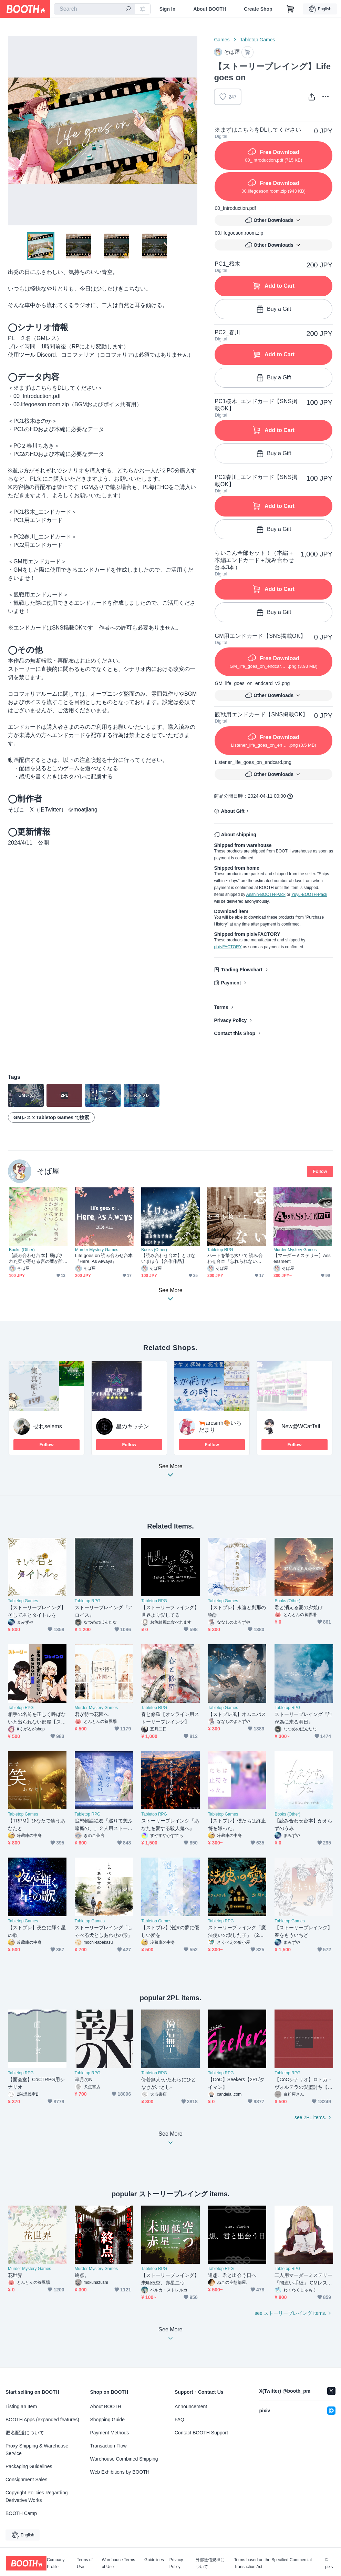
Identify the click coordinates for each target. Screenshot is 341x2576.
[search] (128, 9)
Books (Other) (22, 1250)
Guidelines (154, 2560)
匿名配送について (25, 2432)
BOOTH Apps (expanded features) (42, 2419)
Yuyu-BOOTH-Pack (309, 894)
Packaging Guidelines (29, 2466)
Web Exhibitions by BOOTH (119, 2472)
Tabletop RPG (220, 1250)
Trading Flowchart (241, 969)
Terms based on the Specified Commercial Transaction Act (272, 2563)
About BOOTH (209, 9)
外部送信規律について (210, 2563)
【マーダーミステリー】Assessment (302, 1258)
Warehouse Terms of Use (118, 2563)
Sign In (167, 9)
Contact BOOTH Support (201, 2432)
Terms (221, 1007)
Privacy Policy (230, 1020)
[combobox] (94, 8)
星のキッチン (132, 1426)
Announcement (191, 2406)
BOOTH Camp (21, 2513)
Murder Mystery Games (96, 1250)
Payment (231, 982)
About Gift (232, 811)
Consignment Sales (26, 2479)
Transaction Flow (108, 2446)
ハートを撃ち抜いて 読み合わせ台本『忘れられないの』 (235, 1258)
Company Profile (55, 2563)
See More (170, 1472)
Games (221, 39)
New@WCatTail (300, 1426)
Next (191, 130)
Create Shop (258, 9)
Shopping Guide (107, 2419)
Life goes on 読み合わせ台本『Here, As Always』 (104, 1258)
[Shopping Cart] (290, 9)
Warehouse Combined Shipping (124, 2459)
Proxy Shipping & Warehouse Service (37, 2449)
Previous (13, 130)
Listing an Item (21, 2406)
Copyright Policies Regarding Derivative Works (37, 2496)
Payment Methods (109, 2432)
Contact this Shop (234, 1033)
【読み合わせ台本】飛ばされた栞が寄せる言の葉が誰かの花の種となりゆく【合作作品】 (36, 1258)
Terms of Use (85, 2563)
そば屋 (48, 1171)
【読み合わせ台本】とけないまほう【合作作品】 (168, 1258)
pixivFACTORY (227, 946)
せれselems (47, 1426)
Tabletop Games (257, 39)
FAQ (179, 2419)
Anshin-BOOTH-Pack (266, 894)
